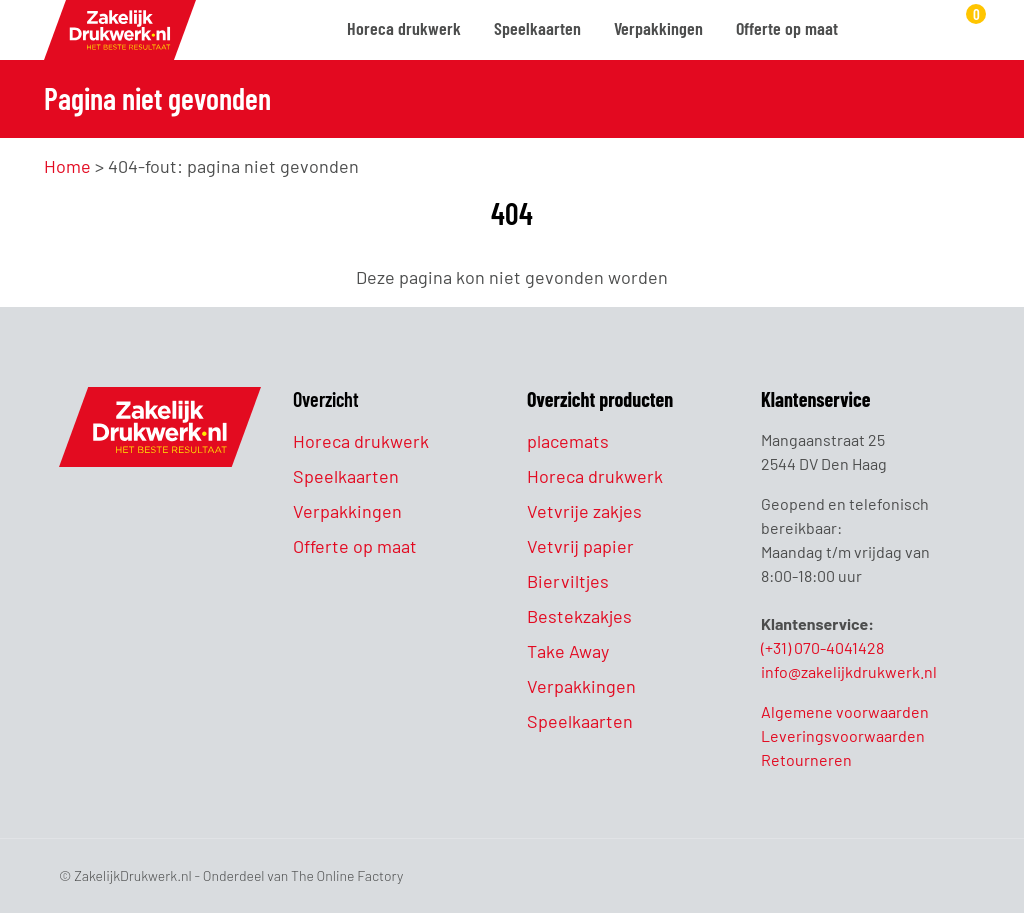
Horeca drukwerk (404, 28)
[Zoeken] (878, 31)
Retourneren (806, 759)
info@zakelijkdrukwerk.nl (849, 671)
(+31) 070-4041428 (822, 647)
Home (67, 166)
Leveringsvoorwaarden (843, 735)
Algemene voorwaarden (845, 711)
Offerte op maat (787, 28)
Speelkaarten (537, 28)
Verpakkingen (658, 28)
